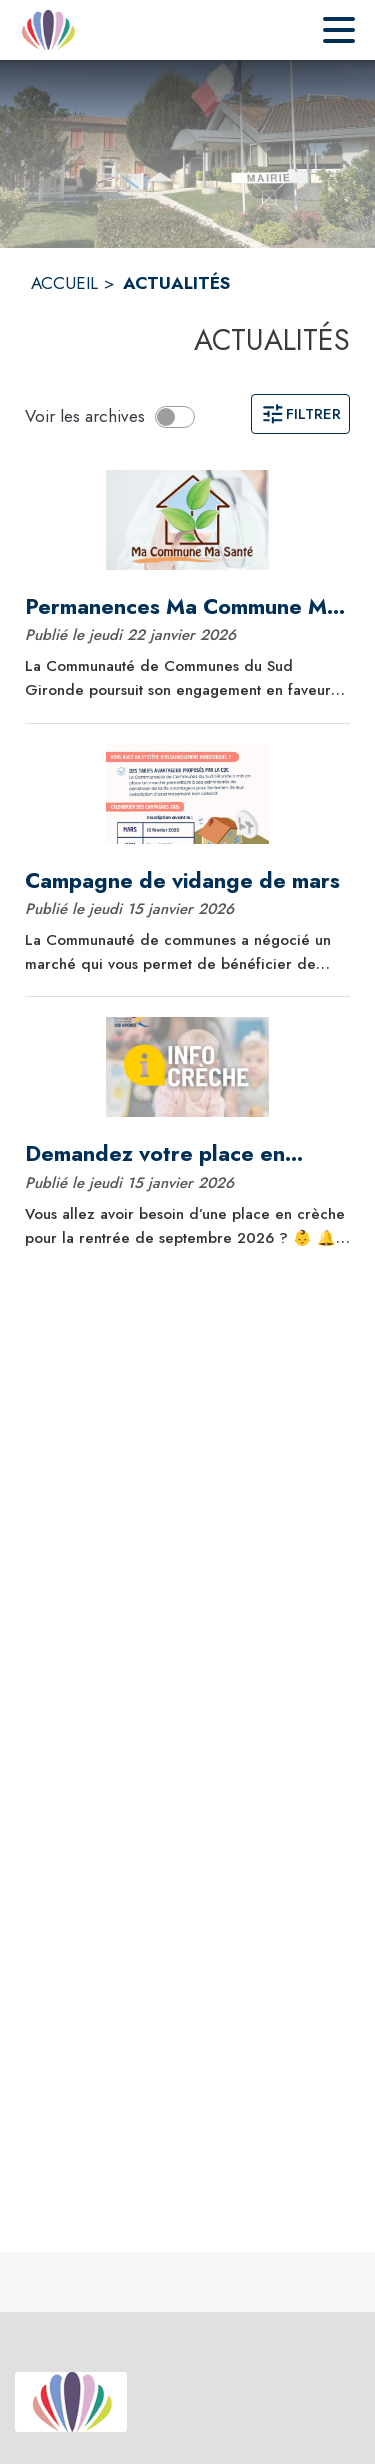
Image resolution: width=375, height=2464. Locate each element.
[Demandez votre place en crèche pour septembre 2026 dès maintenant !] (187, 1154)
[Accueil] (47, 30)
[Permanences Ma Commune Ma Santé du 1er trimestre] (187, 607)
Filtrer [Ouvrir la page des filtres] (300, 414)
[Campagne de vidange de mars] (187, 881)
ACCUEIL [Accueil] (64, 283)
